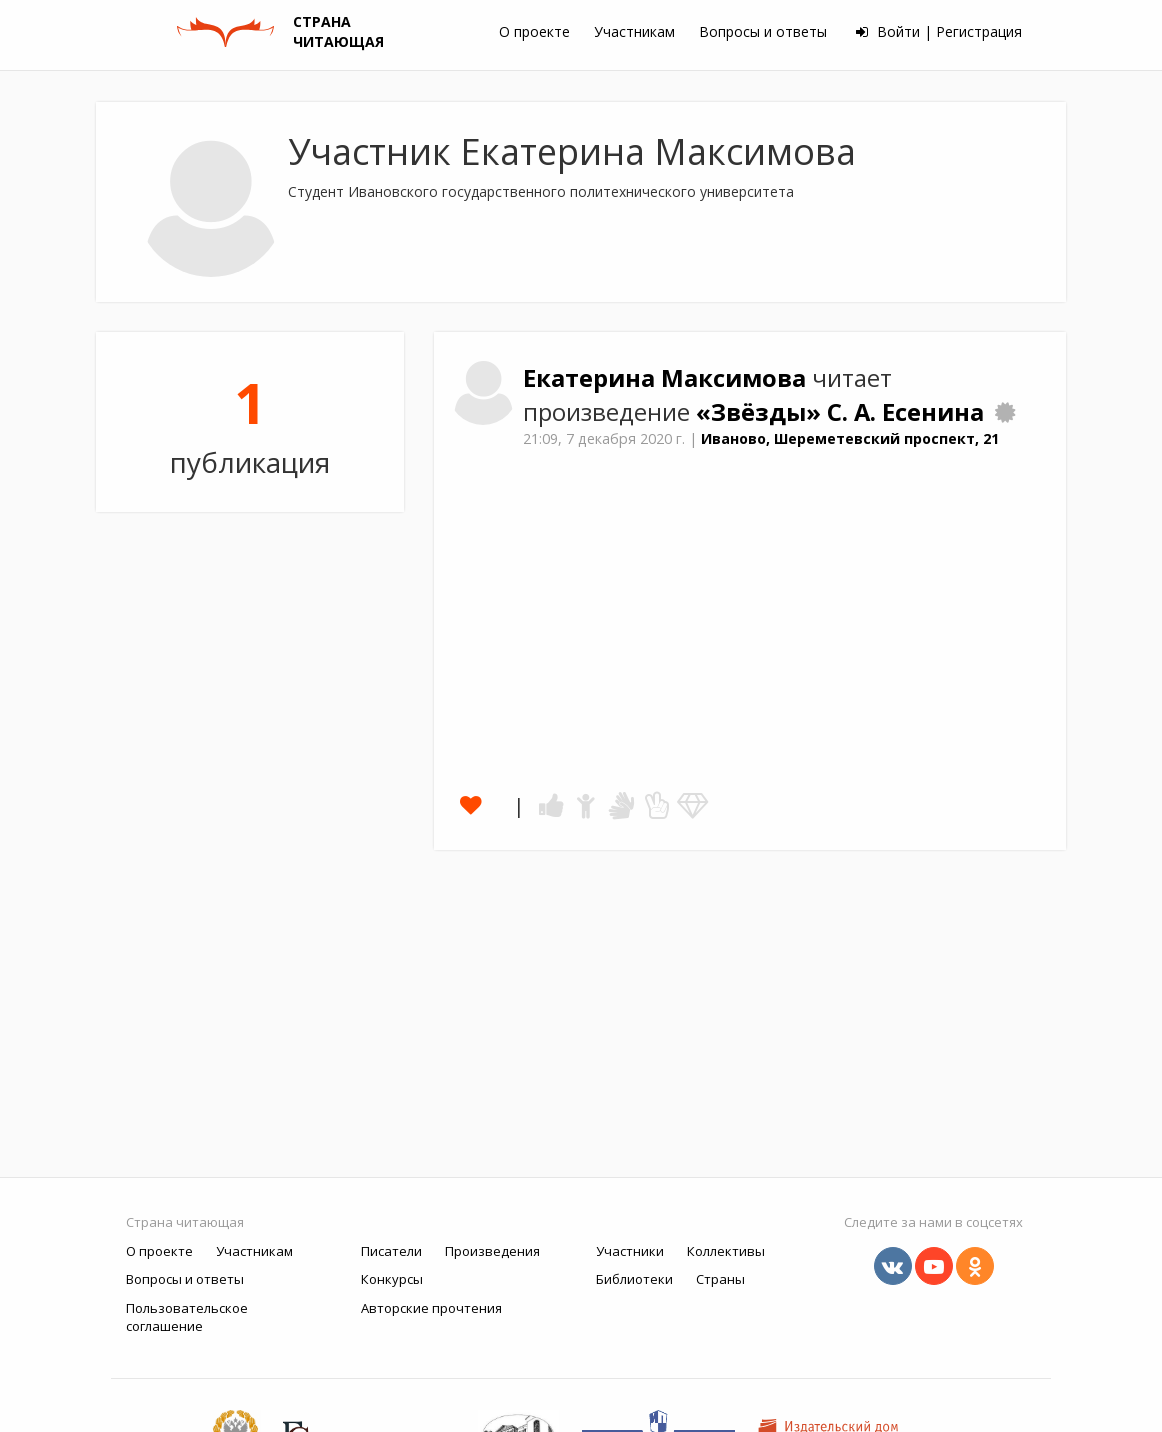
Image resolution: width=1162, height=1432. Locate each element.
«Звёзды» (761, 412)
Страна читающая (185, 1222)
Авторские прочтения (431, 1308)
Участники (630, 1251)
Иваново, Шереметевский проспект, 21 (850, 438)
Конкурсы (392, 1279)
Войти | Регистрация (939, 31)
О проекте (534, 31)
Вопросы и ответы (763, 31)
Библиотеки (634, 1279)
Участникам (634, 31)
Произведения (492, 1251)
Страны (720, 1279)
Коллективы (726, 1251)
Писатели (391, 1251)
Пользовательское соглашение (187, 1317)
